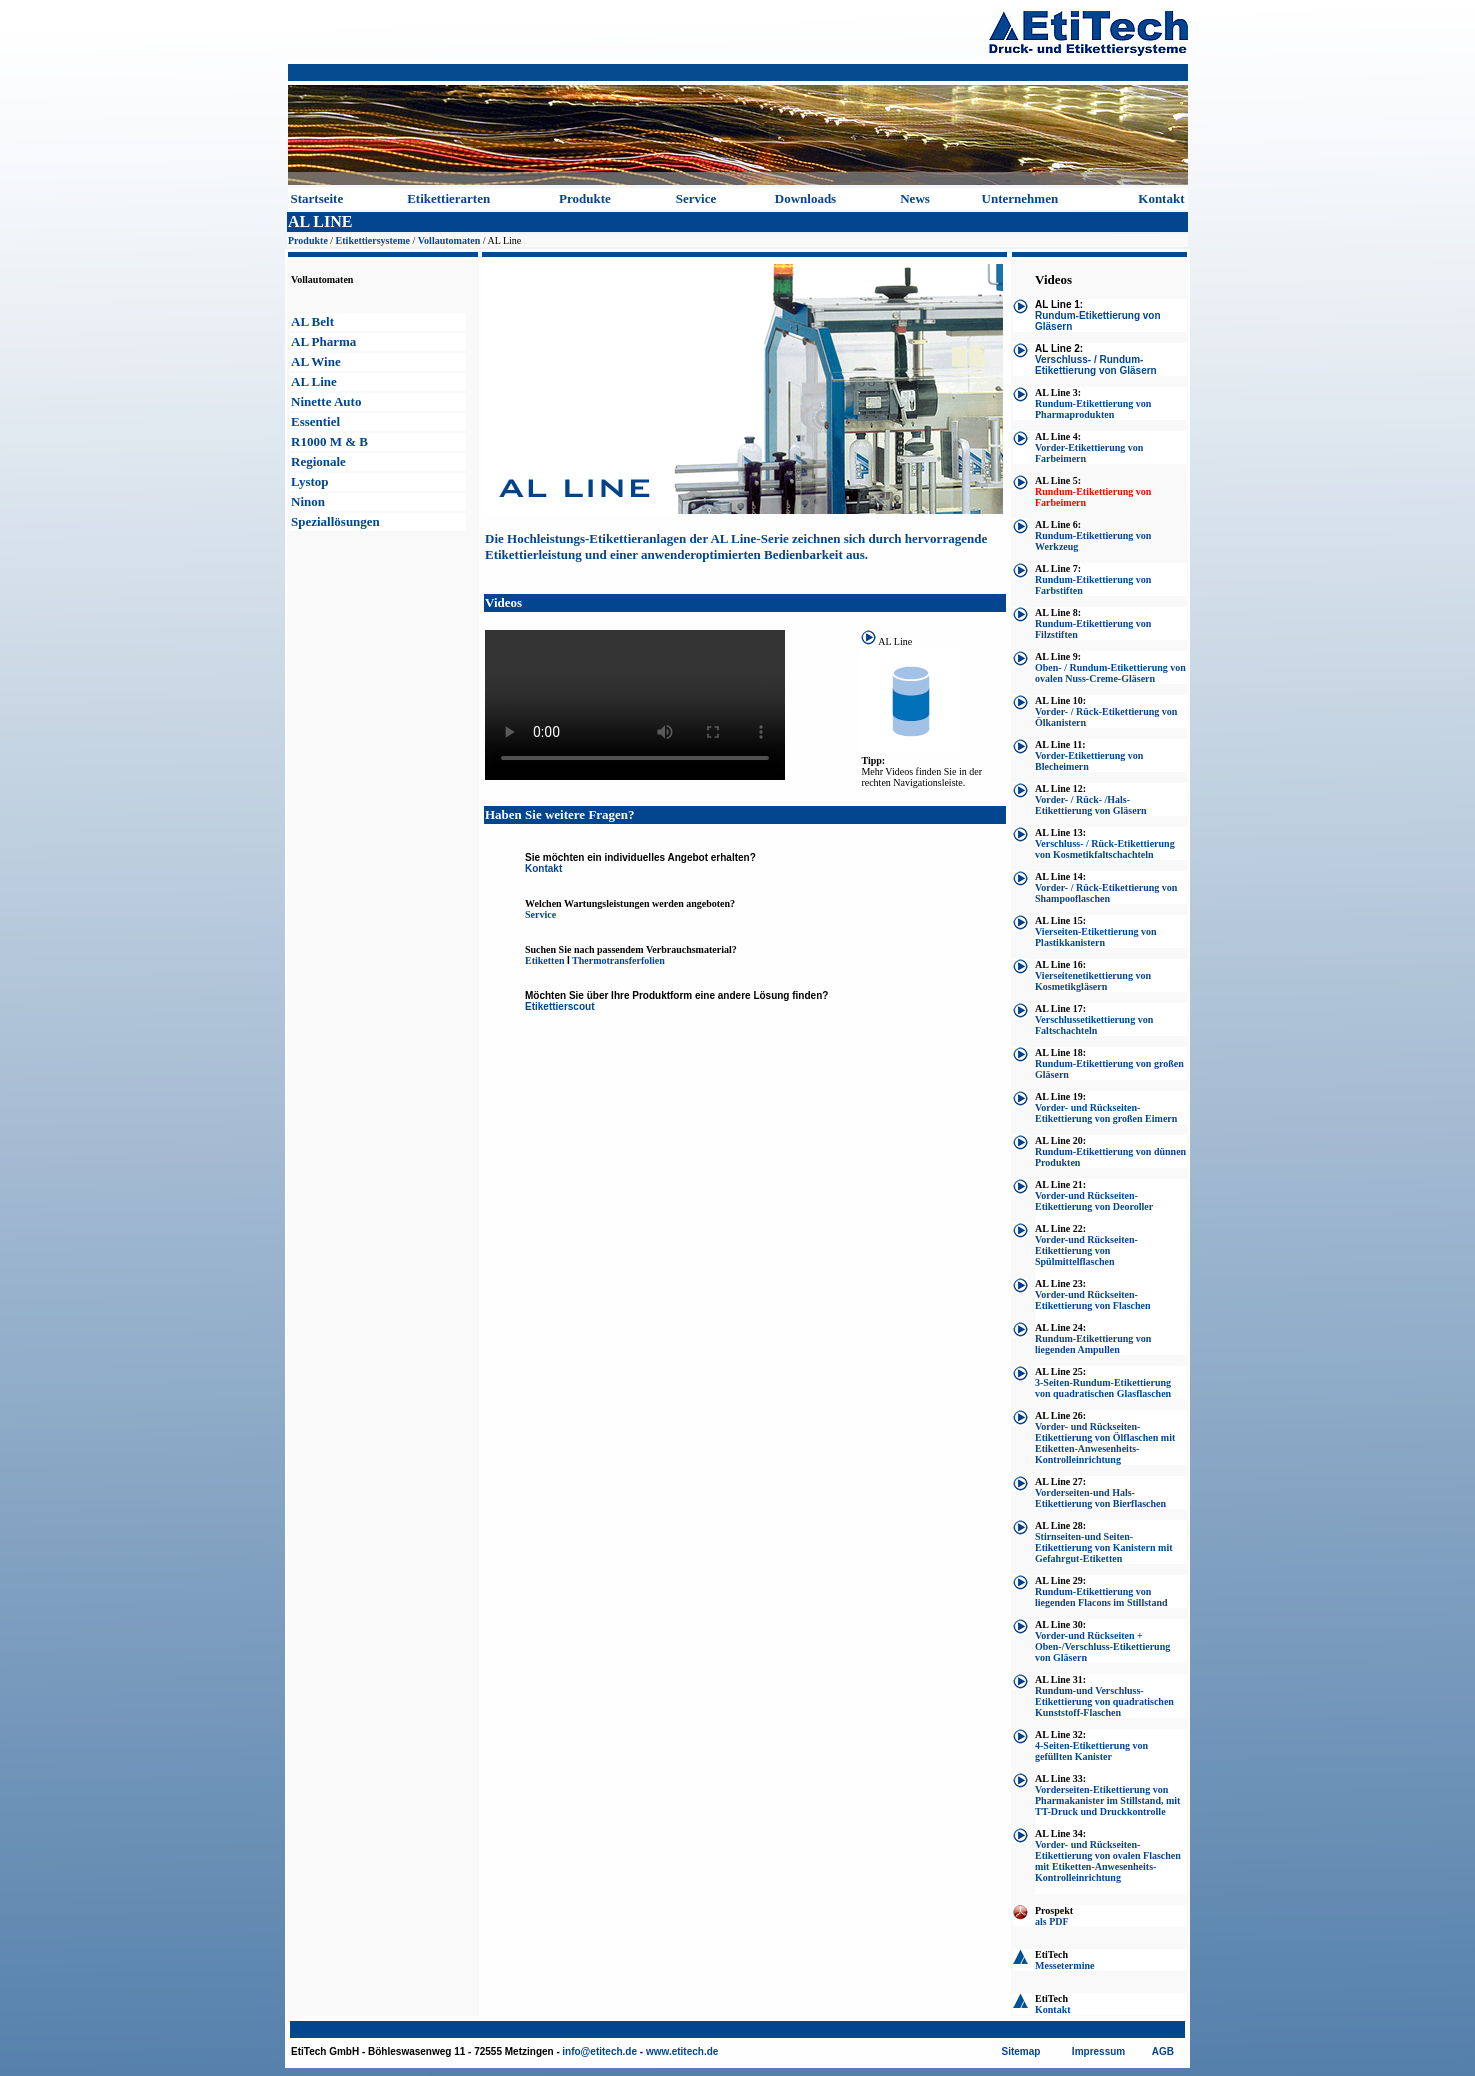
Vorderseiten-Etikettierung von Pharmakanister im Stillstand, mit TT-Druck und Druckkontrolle (1107, 1800)
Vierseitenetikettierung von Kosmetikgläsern (1093, 981)
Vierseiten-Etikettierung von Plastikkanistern (1096, 937)
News (915, 198)
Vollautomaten (449, 240)
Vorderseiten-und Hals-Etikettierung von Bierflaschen (1100, 1498)
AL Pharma (323, 341)
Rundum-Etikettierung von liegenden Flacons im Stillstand (1101, 1597)
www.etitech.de (682, 2051)
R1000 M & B (329, 441)
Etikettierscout (559, 1006)
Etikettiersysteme (373, 240)
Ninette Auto (326, 401)
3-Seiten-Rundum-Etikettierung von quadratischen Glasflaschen (1103, 1388)
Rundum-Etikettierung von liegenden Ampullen (1093, 1344)
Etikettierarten (448, 198)
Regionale (318, 461)
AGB (1163, 2051)
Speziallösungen (335, 521)
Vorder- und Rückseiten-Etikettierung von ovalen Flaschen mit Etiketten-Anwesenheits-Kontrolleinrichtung (1108, 1861)
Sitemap (1021, 2051)
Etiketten (544, 960)
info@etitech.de (599, 2051)
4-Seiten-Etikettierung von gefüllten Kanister (1091, 1751)
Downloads (805, 198)
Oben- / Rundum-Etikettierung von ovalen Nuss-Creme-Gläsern (1110, 673)
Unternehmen (1020, 198)
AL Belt (312, 321)
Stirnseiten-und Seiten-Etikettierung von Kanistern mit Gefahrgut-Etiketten (1104, 1547)
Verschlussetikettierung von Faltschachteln (1094, 1025)
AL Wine (316, 361)
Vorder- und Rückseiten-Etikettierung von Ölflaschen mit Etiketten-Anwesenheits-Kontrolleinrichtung (1105, 1443)
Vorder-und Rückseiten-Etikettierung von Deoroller (1094, 1201)
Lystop (310, 481)
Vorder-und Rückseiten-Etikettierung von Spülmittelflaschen (1086, 1250)
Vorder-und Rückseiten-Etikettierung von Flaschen (1093, 1300)
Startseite (317, 198)
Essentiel (315, 421)
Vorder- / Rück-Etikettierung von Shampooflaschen (1106, 893)
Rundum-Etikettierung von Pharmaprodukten (1093, 409)
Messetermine (1064, 1965)
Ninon (308, 501)
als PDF (1052, 1921)
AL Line (314, 381)
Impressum (1098, 2051)
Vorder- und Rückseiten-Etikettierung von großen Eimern (1106, 1113)
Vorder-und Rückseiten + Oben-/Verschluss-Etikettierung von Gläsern (1102, 1646)
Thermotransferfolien (618, 960)
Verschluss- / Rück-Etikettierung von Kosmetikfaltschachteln (1105, 849)
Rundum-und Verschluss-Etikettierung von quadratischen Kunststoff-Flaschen (1104, 1701)
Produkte (585, 198)
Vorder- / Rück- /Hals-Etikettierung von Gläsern (1091, 805)
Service (696, 198)
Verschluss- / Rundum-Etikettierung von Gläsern (1096, 365)
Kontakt (1161, 198)
